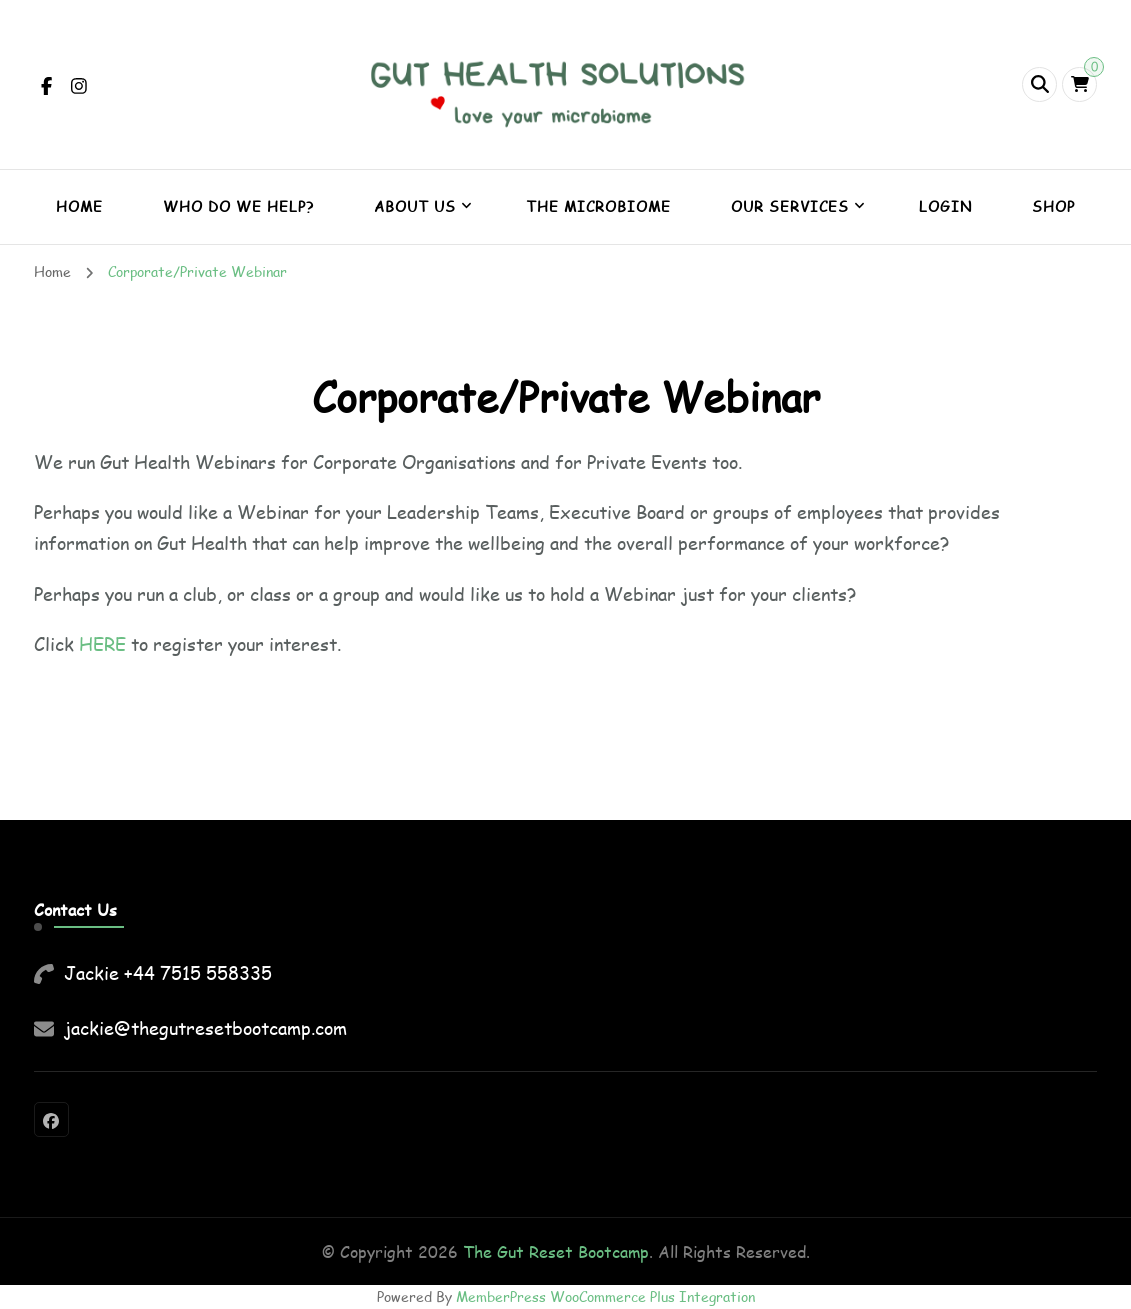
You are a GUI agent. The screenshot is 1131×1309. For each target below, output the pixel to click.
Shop (1053, 206)
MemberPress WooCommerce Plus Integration (605, 1296)
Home (79, 206)
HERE (102, 644)
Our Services (790, 206)
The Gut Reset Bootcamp (556, 1251)
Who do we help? (238, 206)
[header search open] (1039, 84)
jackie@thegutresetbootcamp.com (205, 1028)
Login (945, 206)
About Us (415, 206)
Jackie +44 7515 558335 (168, 973)
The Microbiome (598, 206)
